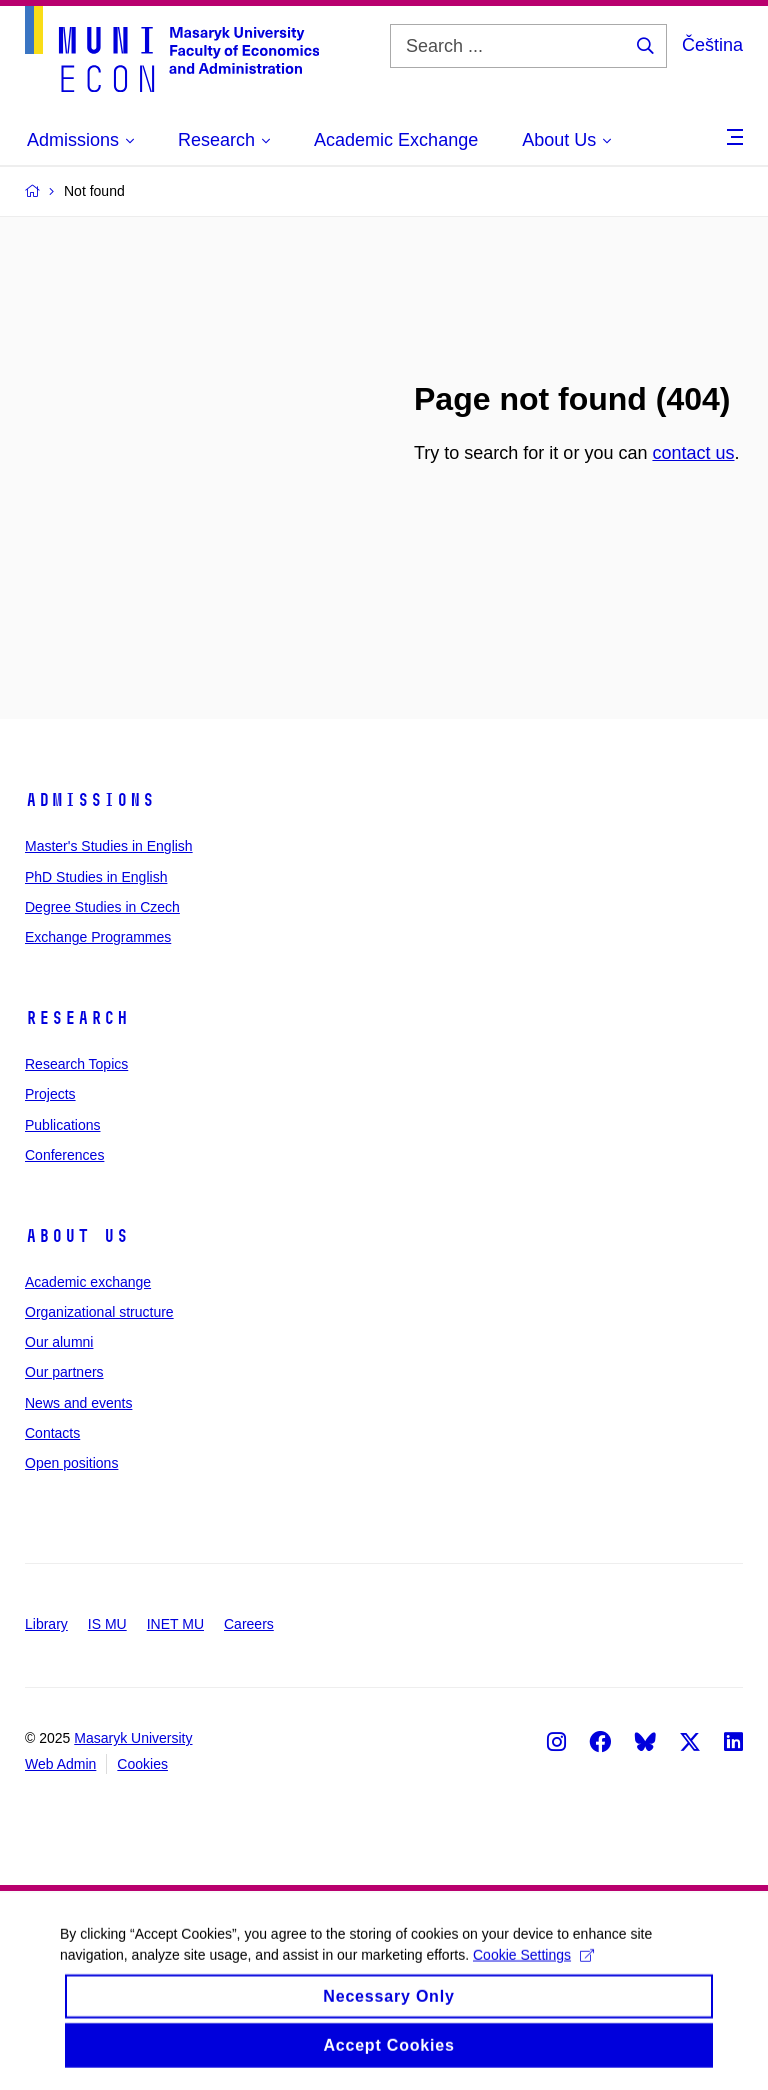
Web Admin (60, 1764)
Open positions (71, 1463)
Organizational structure (99, 1312)
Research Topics (76, 1064)
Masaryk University (133, 1738)
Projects (50, 1094)
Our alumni (59, 1342)
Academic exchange (88, 1282)
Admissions (90, 800)
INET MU (175, 1624)
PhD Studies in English (96, 877)
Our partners (64, 1372)
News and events (78, 1403)
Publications (63, 1125)
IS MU (107, 1624)
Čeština (712, 45)
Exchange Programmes (98, 937)
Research (77, 1018)
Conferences (64, 1155)
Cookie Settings (533, 1966)
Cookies (142, 1764)
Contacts (52, 1433)
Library (46, 1624)
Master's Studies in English (109, 846)
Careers (249, 1624)
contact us (693, 453)
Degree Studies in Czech (102, 907)
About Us (77, 1236)
